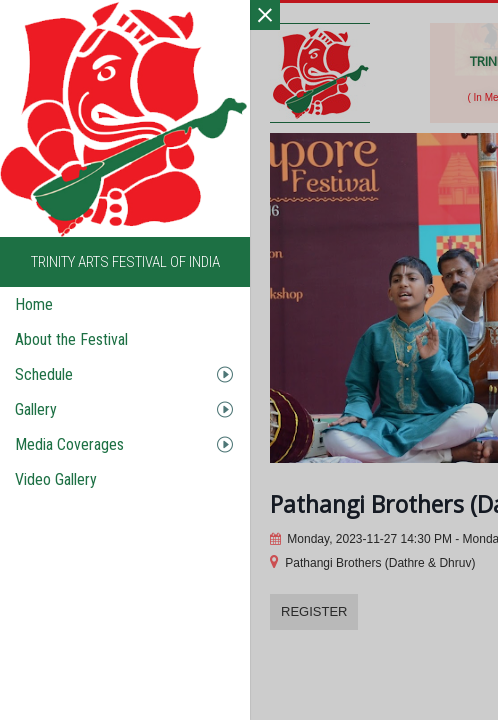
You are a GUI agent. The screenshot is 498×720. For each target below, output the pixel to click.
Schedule (44, 374)
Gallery (36, 409)
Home (34, 304)
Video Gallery (56, 479)
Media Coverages (69, 444)
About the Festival (71, 339)
